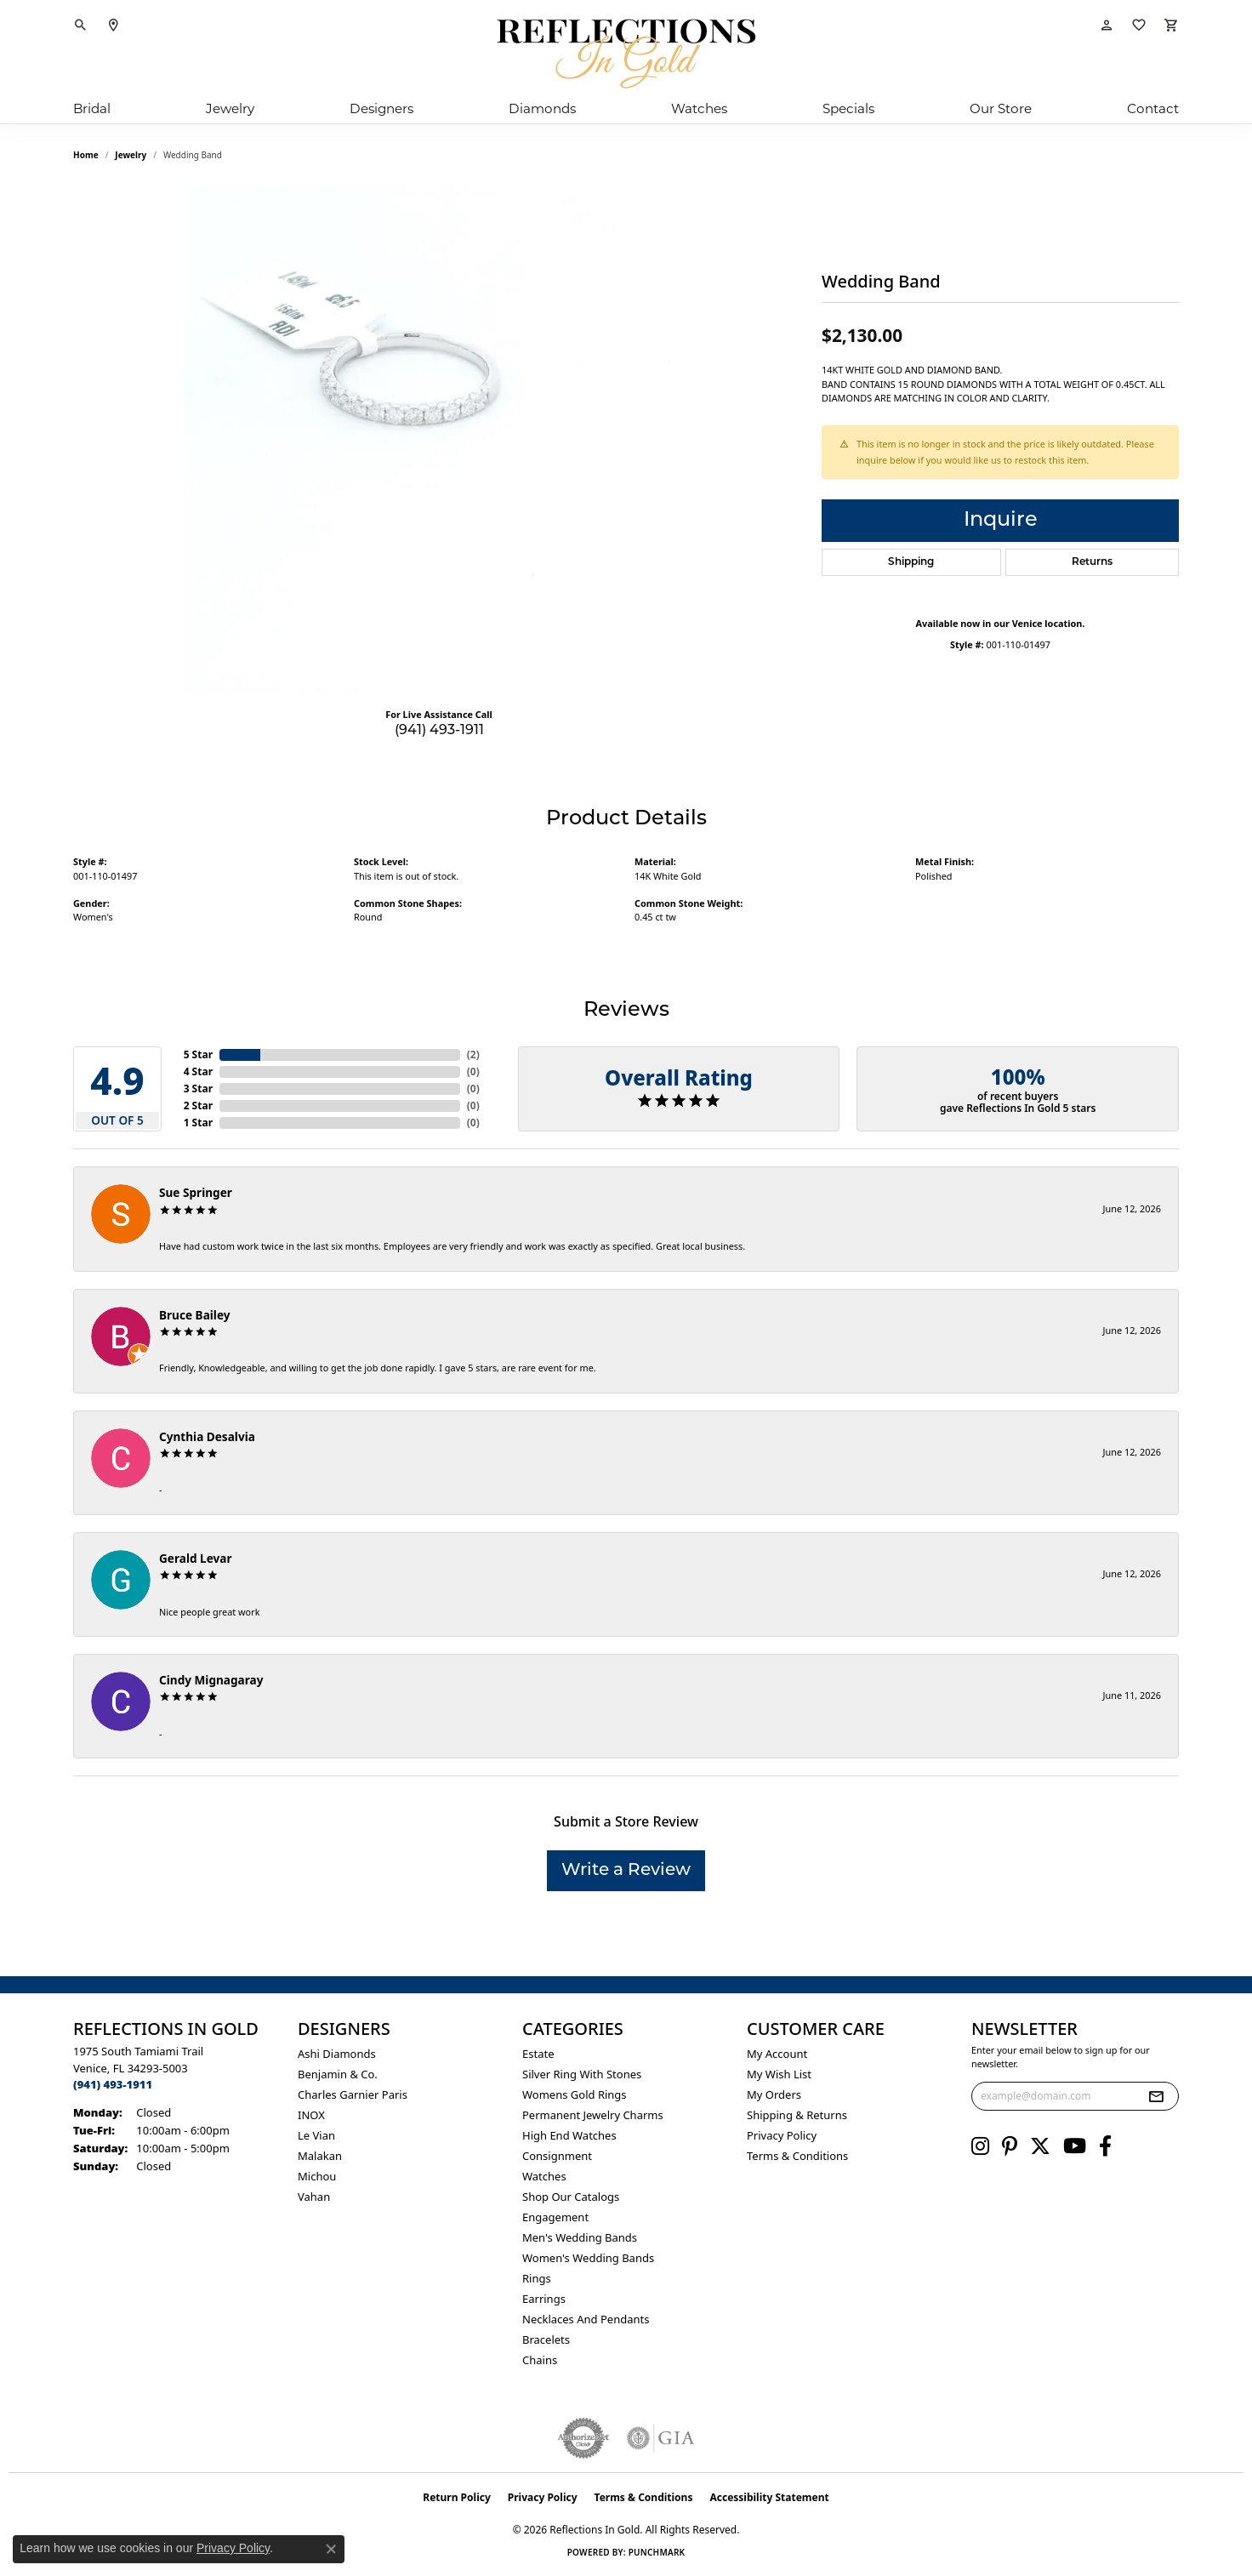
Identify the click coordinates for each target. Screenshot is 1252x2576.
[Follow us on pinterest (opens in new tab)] (1009, 2146)
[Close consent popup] (331, 2549)
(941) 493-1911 (439, 731)
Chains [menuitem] (539, 2360)
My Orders (774, 2094)
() (473, 1054)
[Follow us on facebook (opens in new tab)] (1105, 2146)
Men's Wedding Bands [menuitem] (579, 2237)
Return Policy (457, 2497)
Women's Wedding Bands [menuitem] (588, 2257)
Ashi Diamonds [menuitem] (337, 2053)
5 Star (198, 1054)
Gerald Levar (195, 1558)
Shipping (911, 562)
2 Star (198, 1105)
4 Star (198, 1071)
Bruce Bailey (194, 1315)
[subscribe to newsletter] (1156, 2096)
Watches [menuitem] (544, 2176)
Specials (848, 108)
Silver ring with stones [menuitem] (581, 2074)
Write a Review (626, 1870)
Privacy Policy (782, 2135)
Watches (699, 108)
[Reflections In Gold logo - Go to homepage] (626, 53)
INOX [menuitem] (311, 2115)
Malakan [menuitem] (320, 2155)
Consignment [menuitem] (557, 2155)
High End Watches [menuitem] (569, 2135)
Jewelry (230, 108)
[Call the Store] (112, 2084)
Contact (1153, 108)
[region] (439, 439)
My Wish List (779, 2074)
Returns (1092, 562)
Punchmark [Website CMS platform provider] (657, 2552)
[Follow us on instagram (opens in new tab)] (980, 2146)
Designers (381, 108)
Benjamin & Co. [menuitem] (338, 2074)
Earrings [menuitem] (544, 2298)
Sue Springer (195, 1192)
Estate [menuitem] (538, 2053)
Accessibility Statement (768, 2497)
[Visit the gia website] (661, 2438)
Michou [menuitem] (317, 2176)
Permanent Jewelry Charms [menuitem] (592, 2115)
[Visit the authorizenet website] (583, 2438)
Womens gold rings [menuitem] (574, 2094)
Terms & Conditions (797, 2155)
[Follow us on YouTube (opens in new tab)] (1074, 2146)
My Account (777, 2053)
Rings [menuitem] (536, 2278)
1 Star (198, 1122)
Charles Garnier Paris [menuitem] (352, 2094)
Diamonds (542, 108)
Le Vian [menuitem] (316, 2135)
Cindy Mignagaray (211, 1680)
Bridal (92, 108)
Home (86, 155)
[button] (80, 25)
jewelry (130, 155)
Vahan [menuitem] (314, 2196)
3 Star (198, 1088)
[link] (113, 25)
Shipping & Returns (797, 2115)
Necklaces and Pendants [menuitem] (585, 2319)
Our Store (1001, 108)
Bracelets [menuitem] (546, 2339)
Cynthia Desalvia (207, 1436)
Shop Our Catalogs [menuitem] (570, 2196)
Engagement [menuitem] (555, 2217)
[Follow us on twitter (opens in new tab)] (1040, 2146)
